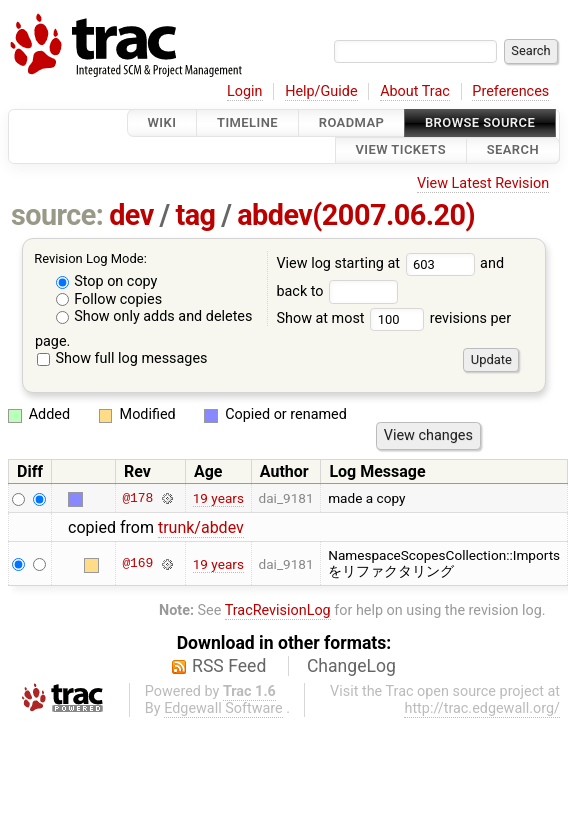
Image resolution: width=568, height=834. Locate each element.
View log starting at (378, 263)
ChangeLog (351, 666)
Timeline (247, 122)
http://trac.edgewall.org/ (482, 708)
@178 (137, 498)
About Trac (415, 91)
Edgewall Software (223, 708)
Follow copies (109, 299)
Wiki (162, 122)
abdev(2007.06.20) (356, 215)
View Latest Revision (483, 183)
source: (57, 215)
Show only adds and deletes (154, 316)
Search (513, 150)
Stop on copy (107, 281)
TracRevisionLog (278, 610)
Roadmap (352, 122)
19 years (218, 498)
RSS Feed (229, 666)
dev (131, 215)
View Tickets (401, 150)
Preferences (510, 91)
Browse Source (480, 122)
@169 (137, 564)
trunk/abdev (201, 527)
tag (195, 215)
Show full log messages (122, 358)
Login (245, 91)
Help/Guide (321, 91)
